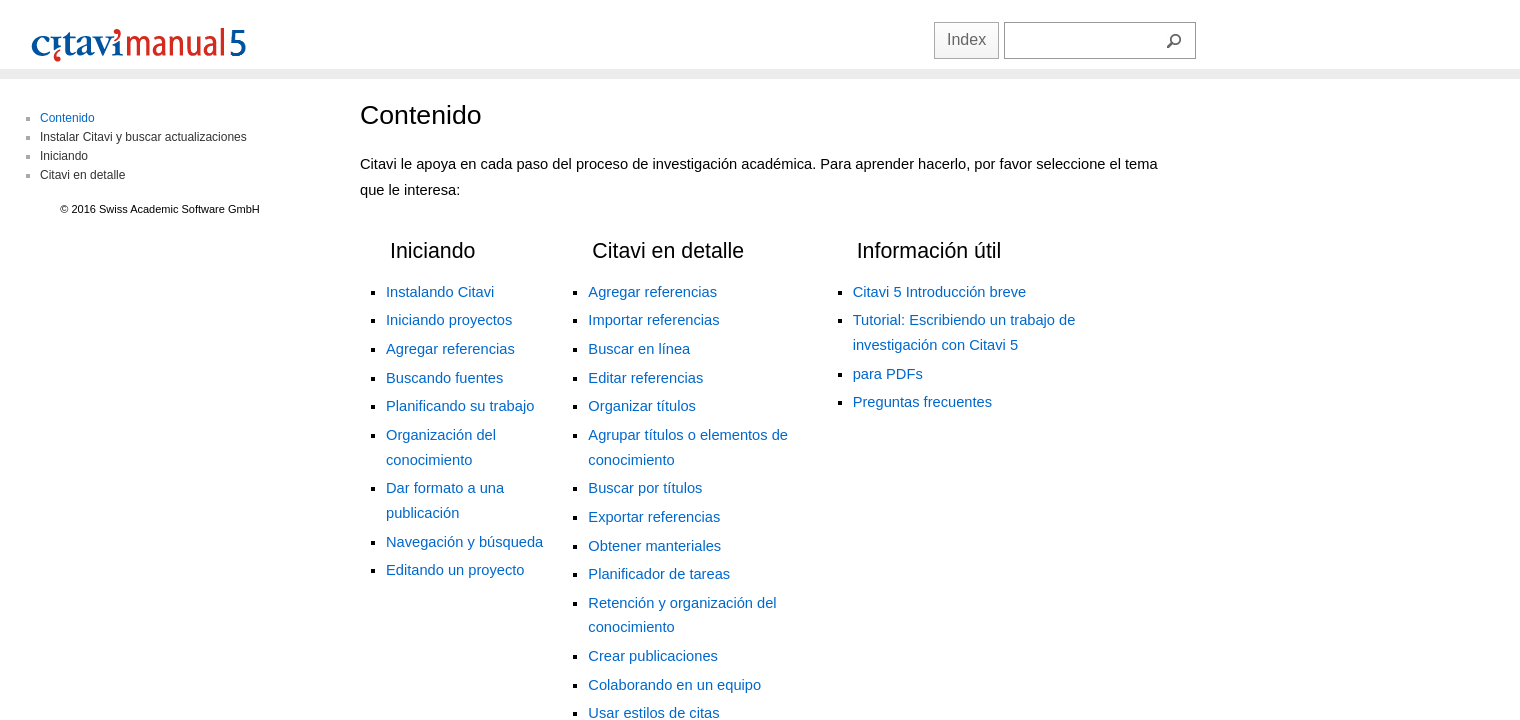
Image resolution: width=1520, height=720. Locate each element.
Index (966, 39)
